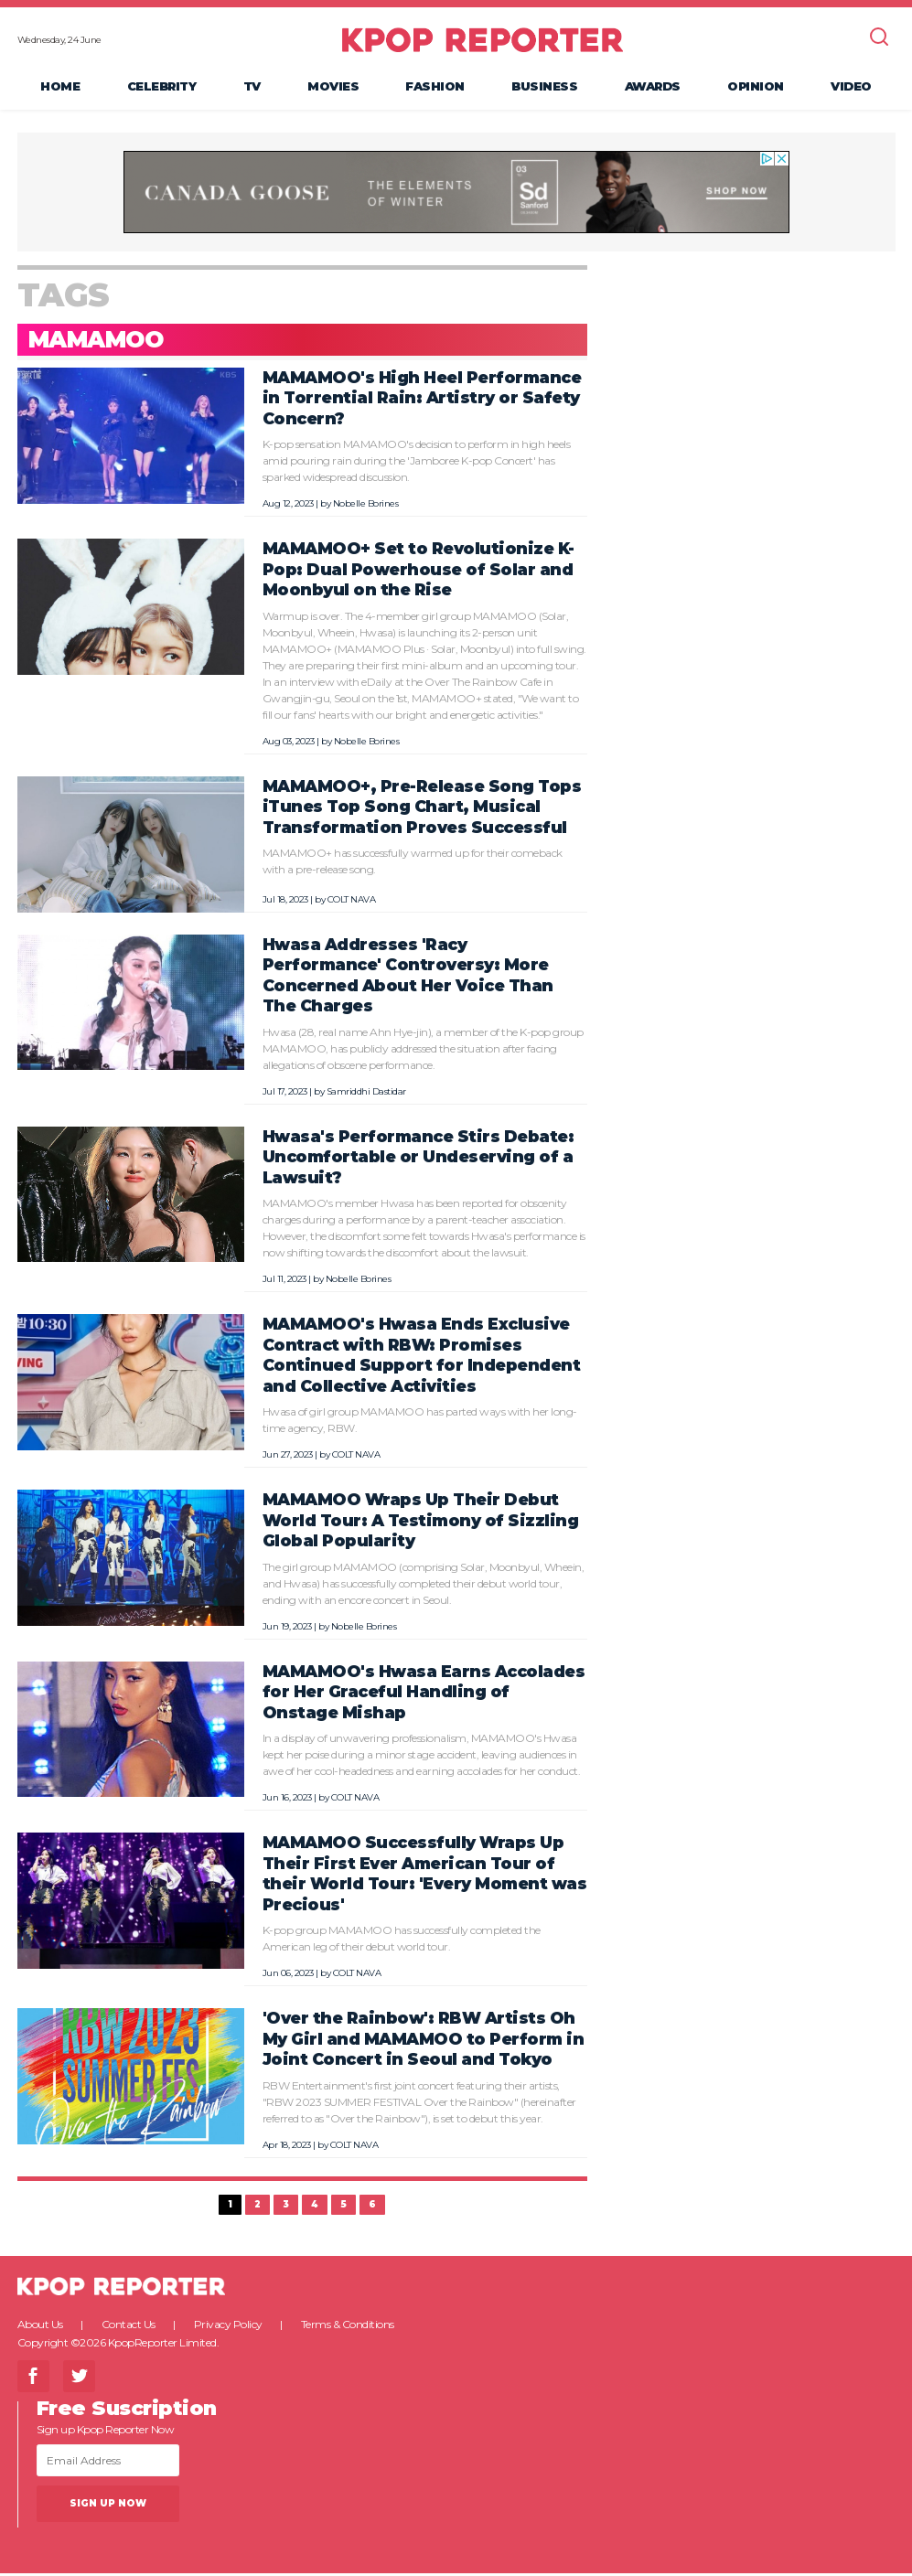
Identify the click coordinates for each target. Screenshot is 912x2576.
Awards (653, 87)
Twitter (79, 2379)
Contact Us (129, 2327)
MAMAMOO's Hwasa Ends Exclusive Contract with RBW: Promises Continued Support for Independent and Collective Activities (422, 1358)
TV (252, 87)
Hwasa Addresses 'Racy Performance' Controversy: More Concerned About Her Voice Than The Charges (408, 978)
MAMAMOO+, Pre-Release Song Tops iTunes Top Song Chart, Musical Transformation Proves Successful (422, 810)
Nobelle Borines (366, 507)
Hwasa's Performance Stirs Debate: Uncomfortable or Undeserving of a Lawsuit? (418, 1159)
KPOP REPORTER (482, 41)
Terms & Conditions (347, 2327)
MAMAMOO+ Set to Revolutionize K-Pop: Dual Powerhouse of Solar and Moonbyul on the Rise (418, 572)
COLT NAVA (351, 902)
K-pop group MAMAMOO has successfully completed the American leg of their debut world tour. (402, 1942)
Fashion (435, 87)
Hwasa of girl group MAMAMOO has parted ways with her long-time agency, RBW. (420, 1423)
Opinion (755, 87)
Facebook (33, 2379)
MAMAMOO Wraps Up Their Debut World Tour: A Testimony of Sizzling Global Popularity (421, 1523)
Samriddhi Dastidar (366, 1094)
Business (544, 87)
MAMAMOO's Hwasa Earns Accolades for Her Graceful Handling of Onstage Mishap (424, 1694)
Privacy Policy (228, 2327)
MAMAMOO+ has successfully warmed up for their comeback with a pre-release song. (413, 865)
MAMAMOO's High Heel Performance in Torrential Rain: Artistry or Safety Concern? (422, 401)
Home (60, 87)
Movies (333, 87)
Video (851, 87)
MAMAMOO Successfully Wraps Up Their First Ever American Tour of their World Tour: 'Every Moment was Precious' (425, 1877)
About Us (40, 2327)
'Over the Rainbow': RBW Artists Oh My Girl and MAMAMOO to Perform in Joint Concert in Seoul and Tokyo (424, 2042)
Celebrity (162, 87)
